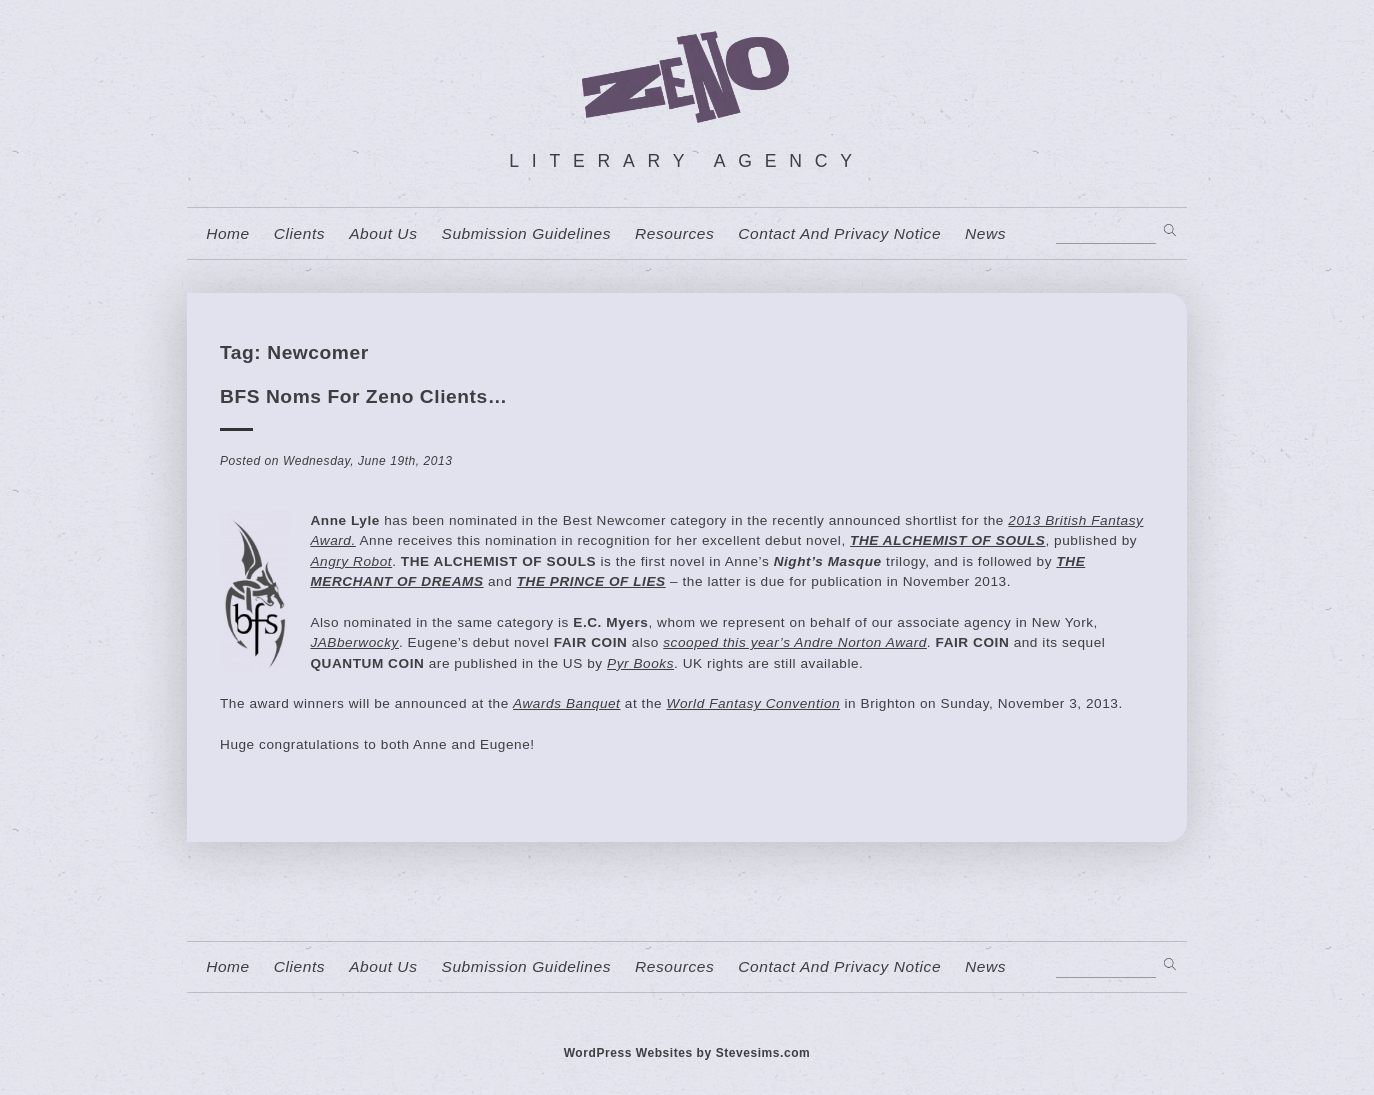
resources (674, 234)
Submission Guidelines (526, 234)
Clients (299, 234)
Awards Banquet (566, 703)
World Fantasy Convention (754, 703)
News (985, 234)
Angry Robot (351, 561)
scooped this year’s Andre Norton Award (795, 642)
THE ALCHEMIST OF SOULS (947, 540)
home (228, 234)
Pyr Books (640, 663)
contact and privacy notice (839, 234)
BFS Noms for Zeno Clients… (363, 396)
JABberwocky (354, 642)
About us (383, 234)
